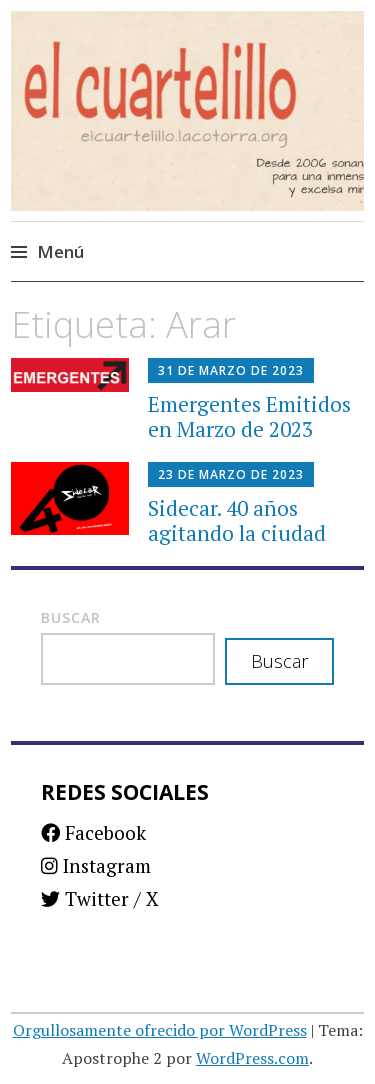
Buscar (71, 617)
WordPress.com (252, 1058)
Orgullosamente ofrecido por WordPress (160, 1030)
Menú (60, 251)
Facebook (93, 832)
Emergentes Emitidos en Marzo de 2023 (249, 416)
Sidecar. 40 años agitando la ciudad (237, 520)
